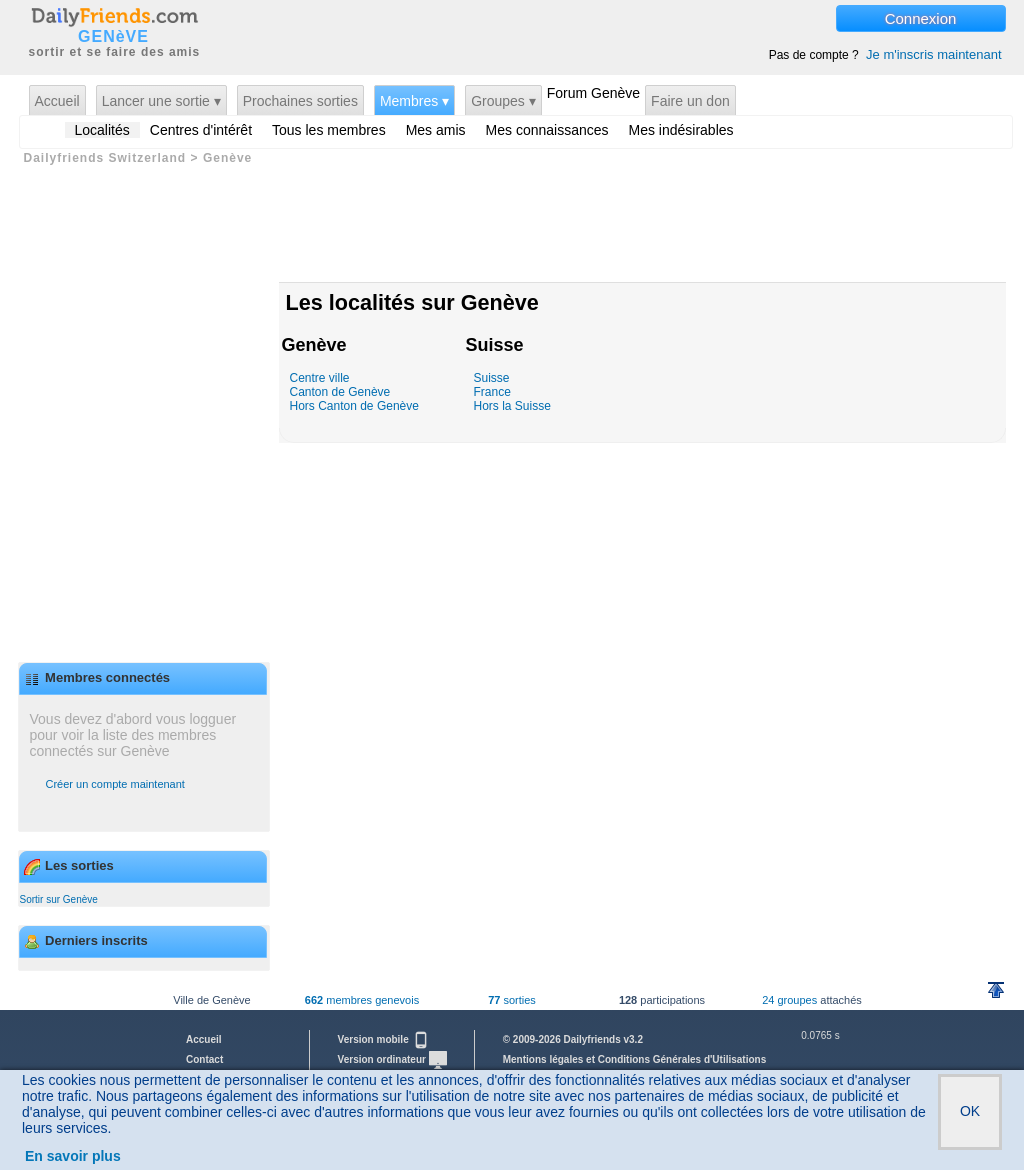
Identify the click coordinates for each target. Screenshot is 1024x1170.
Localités (102, 130)
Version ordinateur (392, 1059)
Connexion (921, 18)
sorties (512, 1000)
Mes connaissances (547, 130)
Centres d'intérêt (201, 130)
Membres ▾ (414, 101)
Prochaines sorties (300, 101)
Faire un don (690, 101)
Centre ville (320, 378)
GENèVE (113, 37)
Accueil (57, 101)
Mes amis (436, 130)
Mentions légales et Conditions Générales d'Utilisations (635, 1059)
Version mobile (384, 1039)
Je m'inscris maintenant (933, 54)
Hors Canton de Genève (354, 406)
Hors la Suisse (512, 406)
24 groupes (789, 1000)
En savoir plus (73, 1156)
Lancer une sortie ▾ (161, 101)
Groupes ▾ (503, 101)
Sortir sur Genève (59, 899)
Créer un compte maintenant (115, 784)
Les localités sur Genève (412, 302)
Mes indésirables (681, 130)
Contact (204, 1059)
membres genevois (362, 1000)
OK (970, 1111)
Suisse (495, 345)
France (492, 392)
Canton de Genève (340, 392)
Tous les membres (329, 130)
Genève (314, 345)
